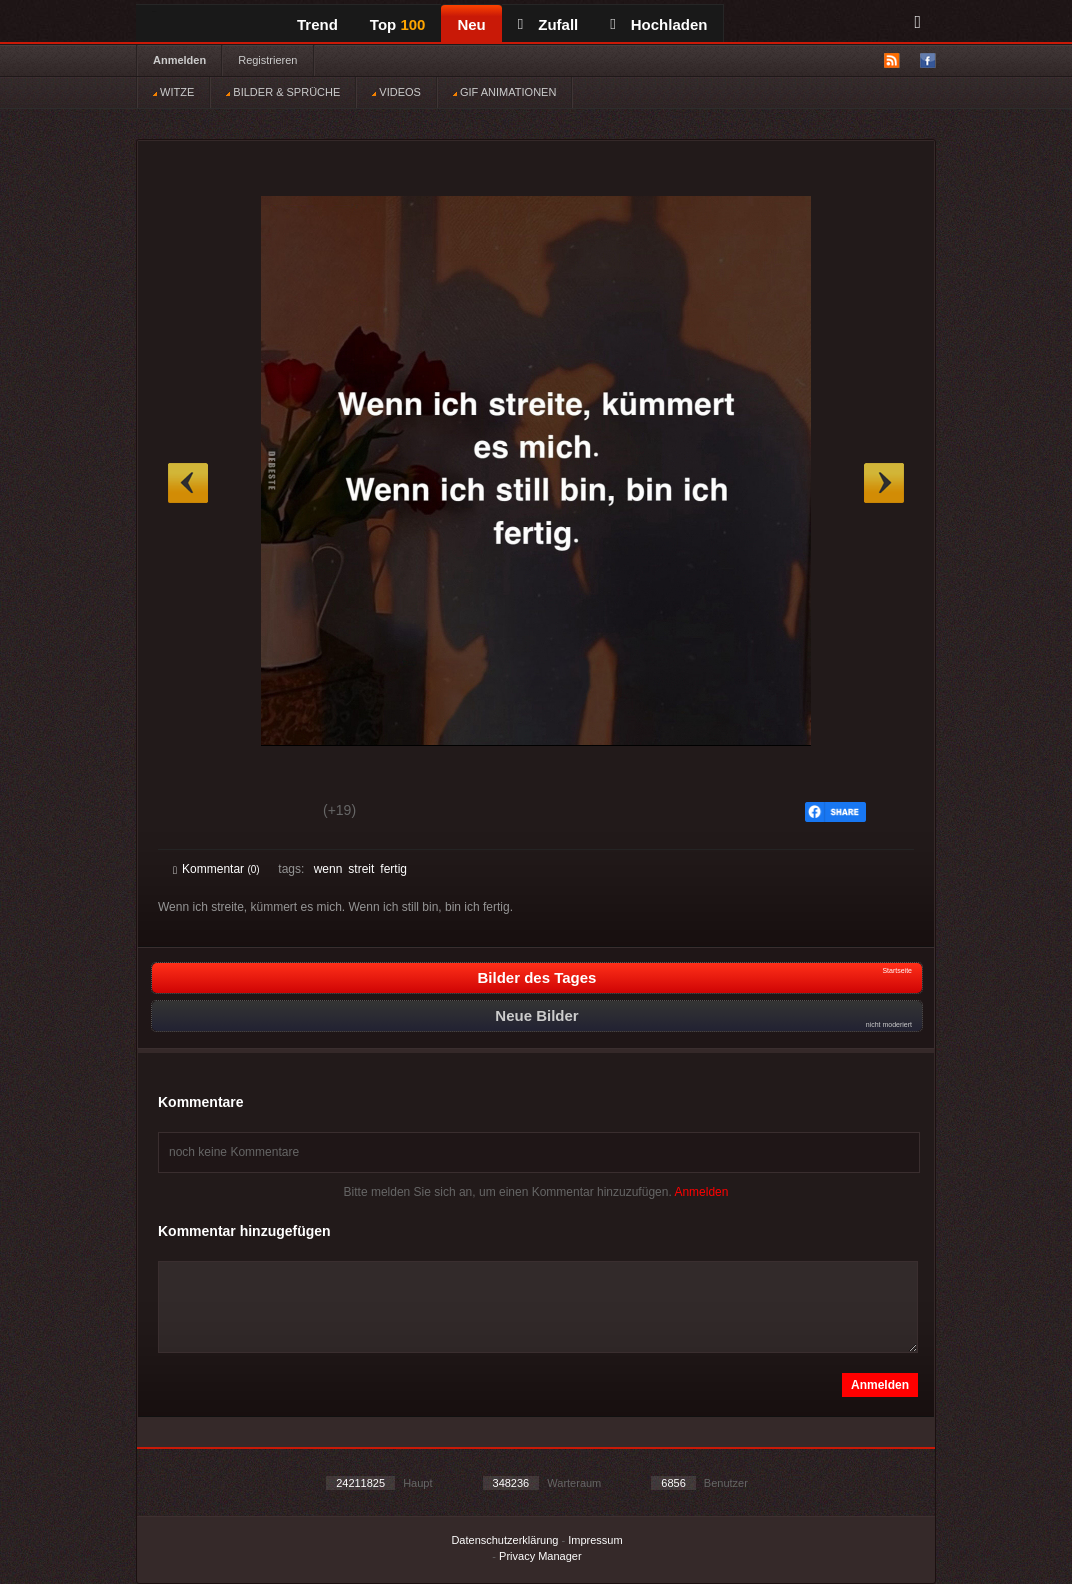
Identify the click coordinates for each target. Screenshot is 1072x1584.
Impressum (595, 1540)
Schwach (270, 813)
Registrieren (267, 60)
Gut (195, 813)
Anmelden (179, 60)
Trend (317, 24)
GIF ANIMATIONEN (504, 92)
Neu (471, 24)
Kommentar (216, 869)
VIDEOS (396, 92)
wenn (328, 869)
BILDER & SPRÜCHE (283, 92)
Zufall (548, 24)
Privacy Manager (540, 1556)
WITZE (173, 92)
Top (398, 24)
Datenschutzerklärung (504, 1540)
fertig (393, 869)
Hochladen (658, 24)
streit (361, 869)
